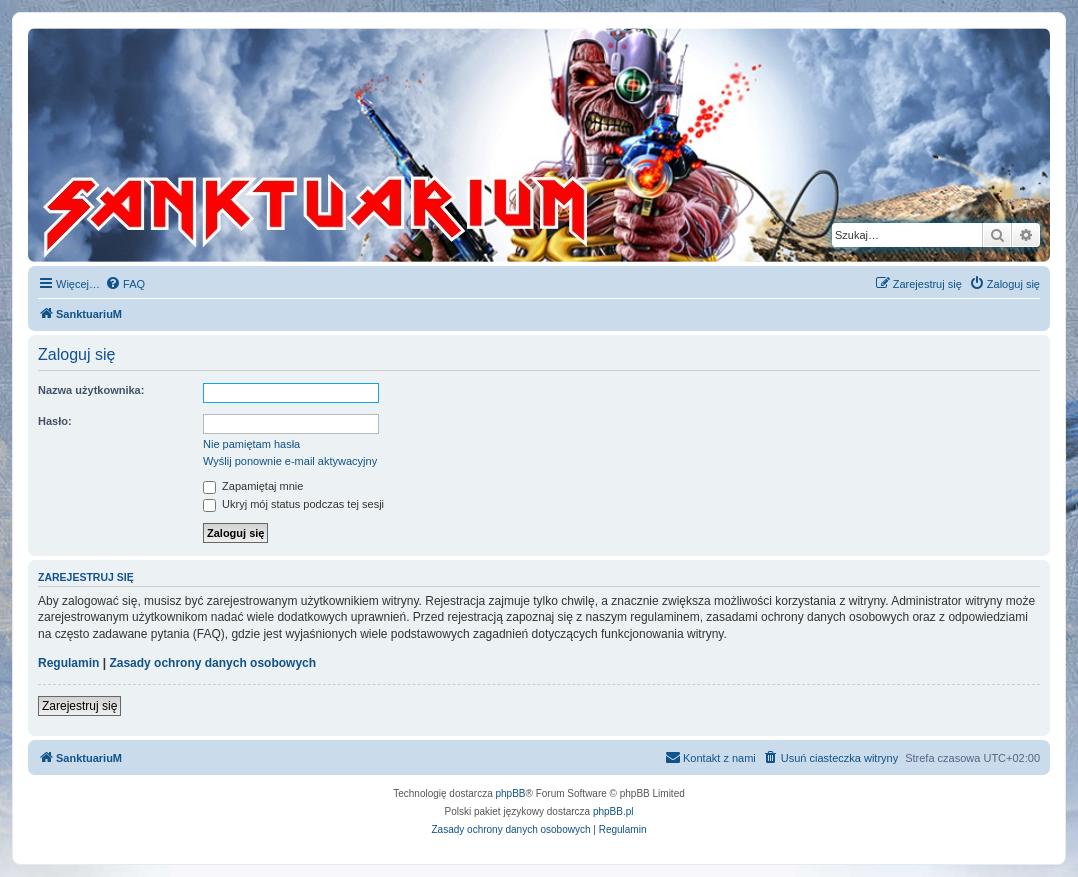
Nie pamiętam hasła (251, 444)
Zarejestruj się (79, 706)
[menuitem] (125, 284)
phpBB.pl (613, 811)
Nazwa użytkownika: (91, 390)
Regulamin (68, 663)
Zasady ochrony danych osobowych (212, 663)
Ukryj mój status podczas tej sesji (293, 504)
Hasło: (55, 421)
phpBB (511, 793)
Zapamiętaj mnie (253, 486)
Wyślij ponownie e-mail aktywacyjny (290, 461)
